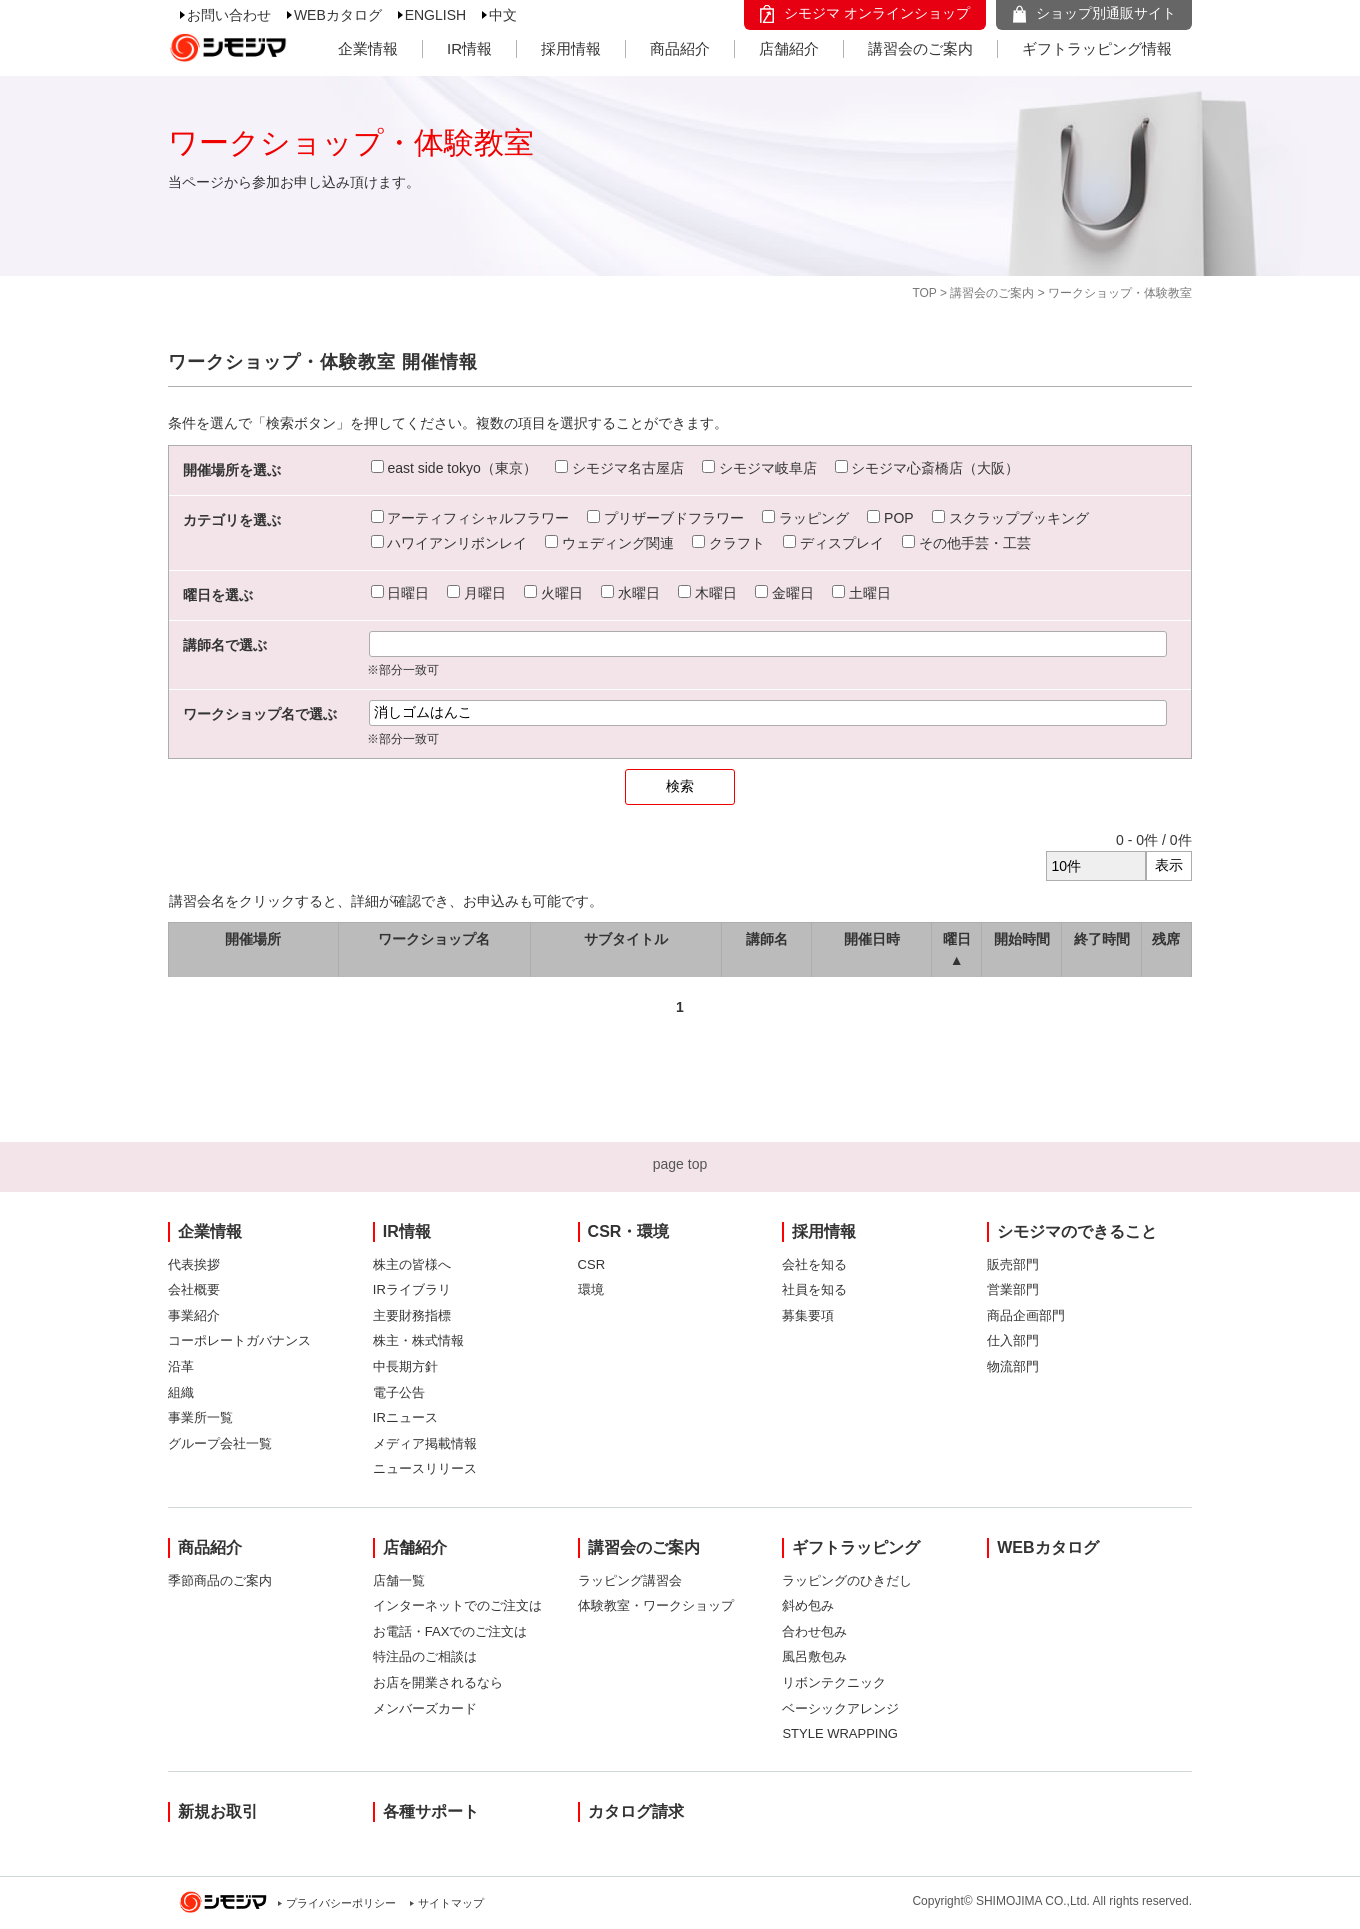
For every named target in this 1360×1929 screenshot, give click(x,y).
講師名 (767, 939)
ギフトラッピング (856, 1547)
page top (680, 1164)
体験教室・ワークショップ (656, 1605)
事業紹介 (194, 1315)
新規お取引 (218, 1811)
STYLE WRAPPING (840, 1733)
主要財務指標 (412, 1315)
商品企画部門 (1026, 1315)
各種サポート (431, 1811)
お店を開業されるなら (438, 1682)
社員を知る (814, 1289)
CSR (591, 1264)
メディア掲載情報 (425, 1443)
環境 (591, 1289)
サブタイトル (626, 939)
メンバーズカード (425, 1708)
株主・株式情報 (418, 1340)
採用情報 (571, 48)
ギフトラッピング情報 (1097, 48)
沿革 (181, 1366)
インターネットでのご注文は (457, 1605)
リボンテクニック (834, 1682)
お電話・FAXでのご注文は (450, 1631)
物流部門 (1013, 1366)
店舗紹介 (789, 48)
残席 (1166, 939)
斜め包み (808, 1605)
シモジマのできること (1077, 1231)
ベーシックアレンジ (840, 1708)
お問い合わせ (229, 15)
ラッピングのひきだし (847, 1580)
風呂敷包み (814, 1656)
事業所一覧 (200, 1417)
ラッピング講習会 (630, 1580)
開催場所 (253, 939)
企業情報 (368, 48)
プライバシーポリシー (341, 1903)
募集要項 (808, 1315)
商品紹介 (680, 48)
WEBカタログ (338, 15)
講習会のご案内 (920, 48)
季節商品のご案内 (220, 1580)
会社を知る (814, 1264)
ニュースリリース (425, 1468)
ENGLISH (435, 15)
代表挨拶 (194, 1264)
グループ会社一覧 (220, 1443)
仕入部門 (1013, 1340)
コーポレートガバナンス (239, 1340)
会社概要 (194, 1289)
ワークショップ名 (434, 939)
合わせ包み (814, 1631)
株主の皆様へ (412, 1264)
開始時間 (1022, 939)
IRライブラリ (412, 1289)
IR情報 (469, 48)
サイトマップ (451, 1903)
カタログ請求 (636, 1811)
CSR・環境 (629, 1231)
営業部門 (1013, 1289)
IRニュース (405, 1417)
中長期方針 (405, 1366)
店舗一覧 (399, 1580)
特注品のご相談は (425, 1656)
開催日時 (872, 939)
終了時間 (1102, 939)
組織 (181, 1392)
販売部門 (1013, 1264)
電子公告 (399, 1392)
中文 (503, 15)
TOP (924, 293)
